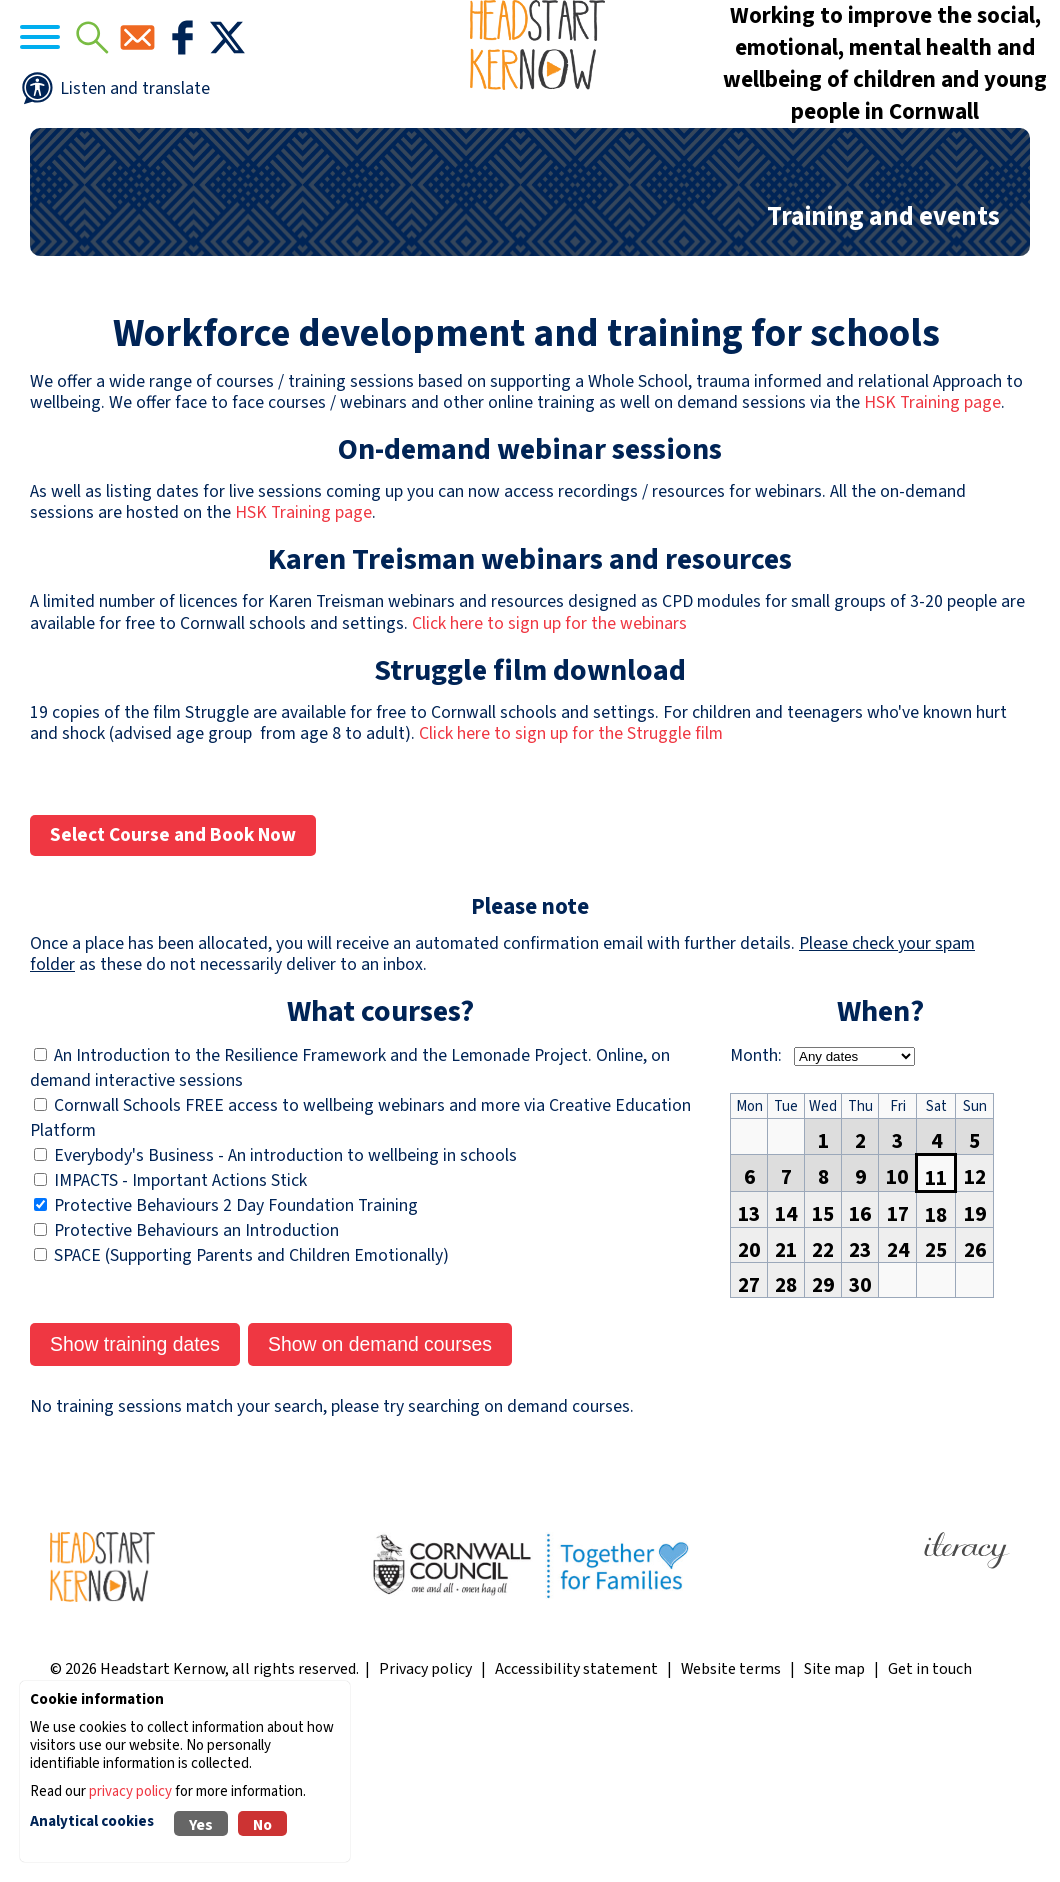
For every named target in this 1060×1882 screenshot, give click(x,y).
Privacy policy (425, 1821)
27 (749, 1432)
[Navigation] (100, 100)
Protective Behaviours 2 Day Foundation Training (236, 1357)
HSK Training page (932, 554)
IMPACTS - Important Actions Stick (180, 1332)
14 (786, 1361)
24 (898, 1397)
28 (786, 1432)
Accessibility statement (576, 1821)
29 (823, 1432)
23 (860, 1397)
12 (975, 1324)
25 (936, 1397)
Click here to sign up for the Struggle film (571, 885)
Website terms (731, 1821)
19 (975, 1361)
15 (823, 1361)
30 (860, 1432)
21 (786, 1397)
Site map (834, 1821)
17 (898, 1361)
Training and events (883, 369)
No (262, 1825)
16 (860, 1361)
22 (823, 1397)
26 (975, 1397)
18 (936, 1362)
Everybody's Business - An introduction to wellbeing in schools (285, 1307)
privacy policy (130, 1791)
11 (936, 1325)
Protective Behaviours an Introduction (196, 1382)
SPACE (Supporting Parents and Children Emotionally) (251, 1407)
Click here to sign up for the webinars (549, 775)
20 (749, 1397)
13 (749, 1361)
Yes (201, 1825)
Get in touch (930, 1821)
